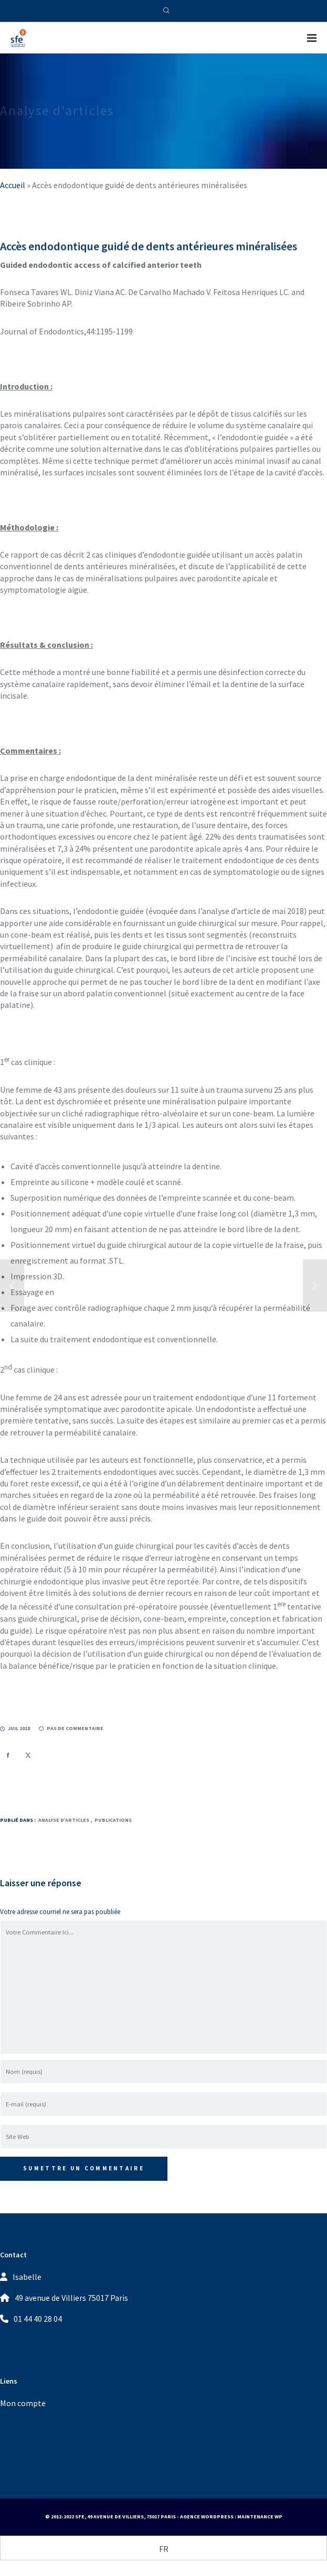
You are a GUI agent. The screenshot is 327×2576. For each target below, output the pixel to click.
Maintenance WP (259, 2516)
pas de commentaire (71, 1728)
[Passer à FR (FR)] (164, 2548)
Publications (113, 1820)
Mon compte (23, 2403)
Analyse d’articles (63, 1820)
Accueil (12, 185)
